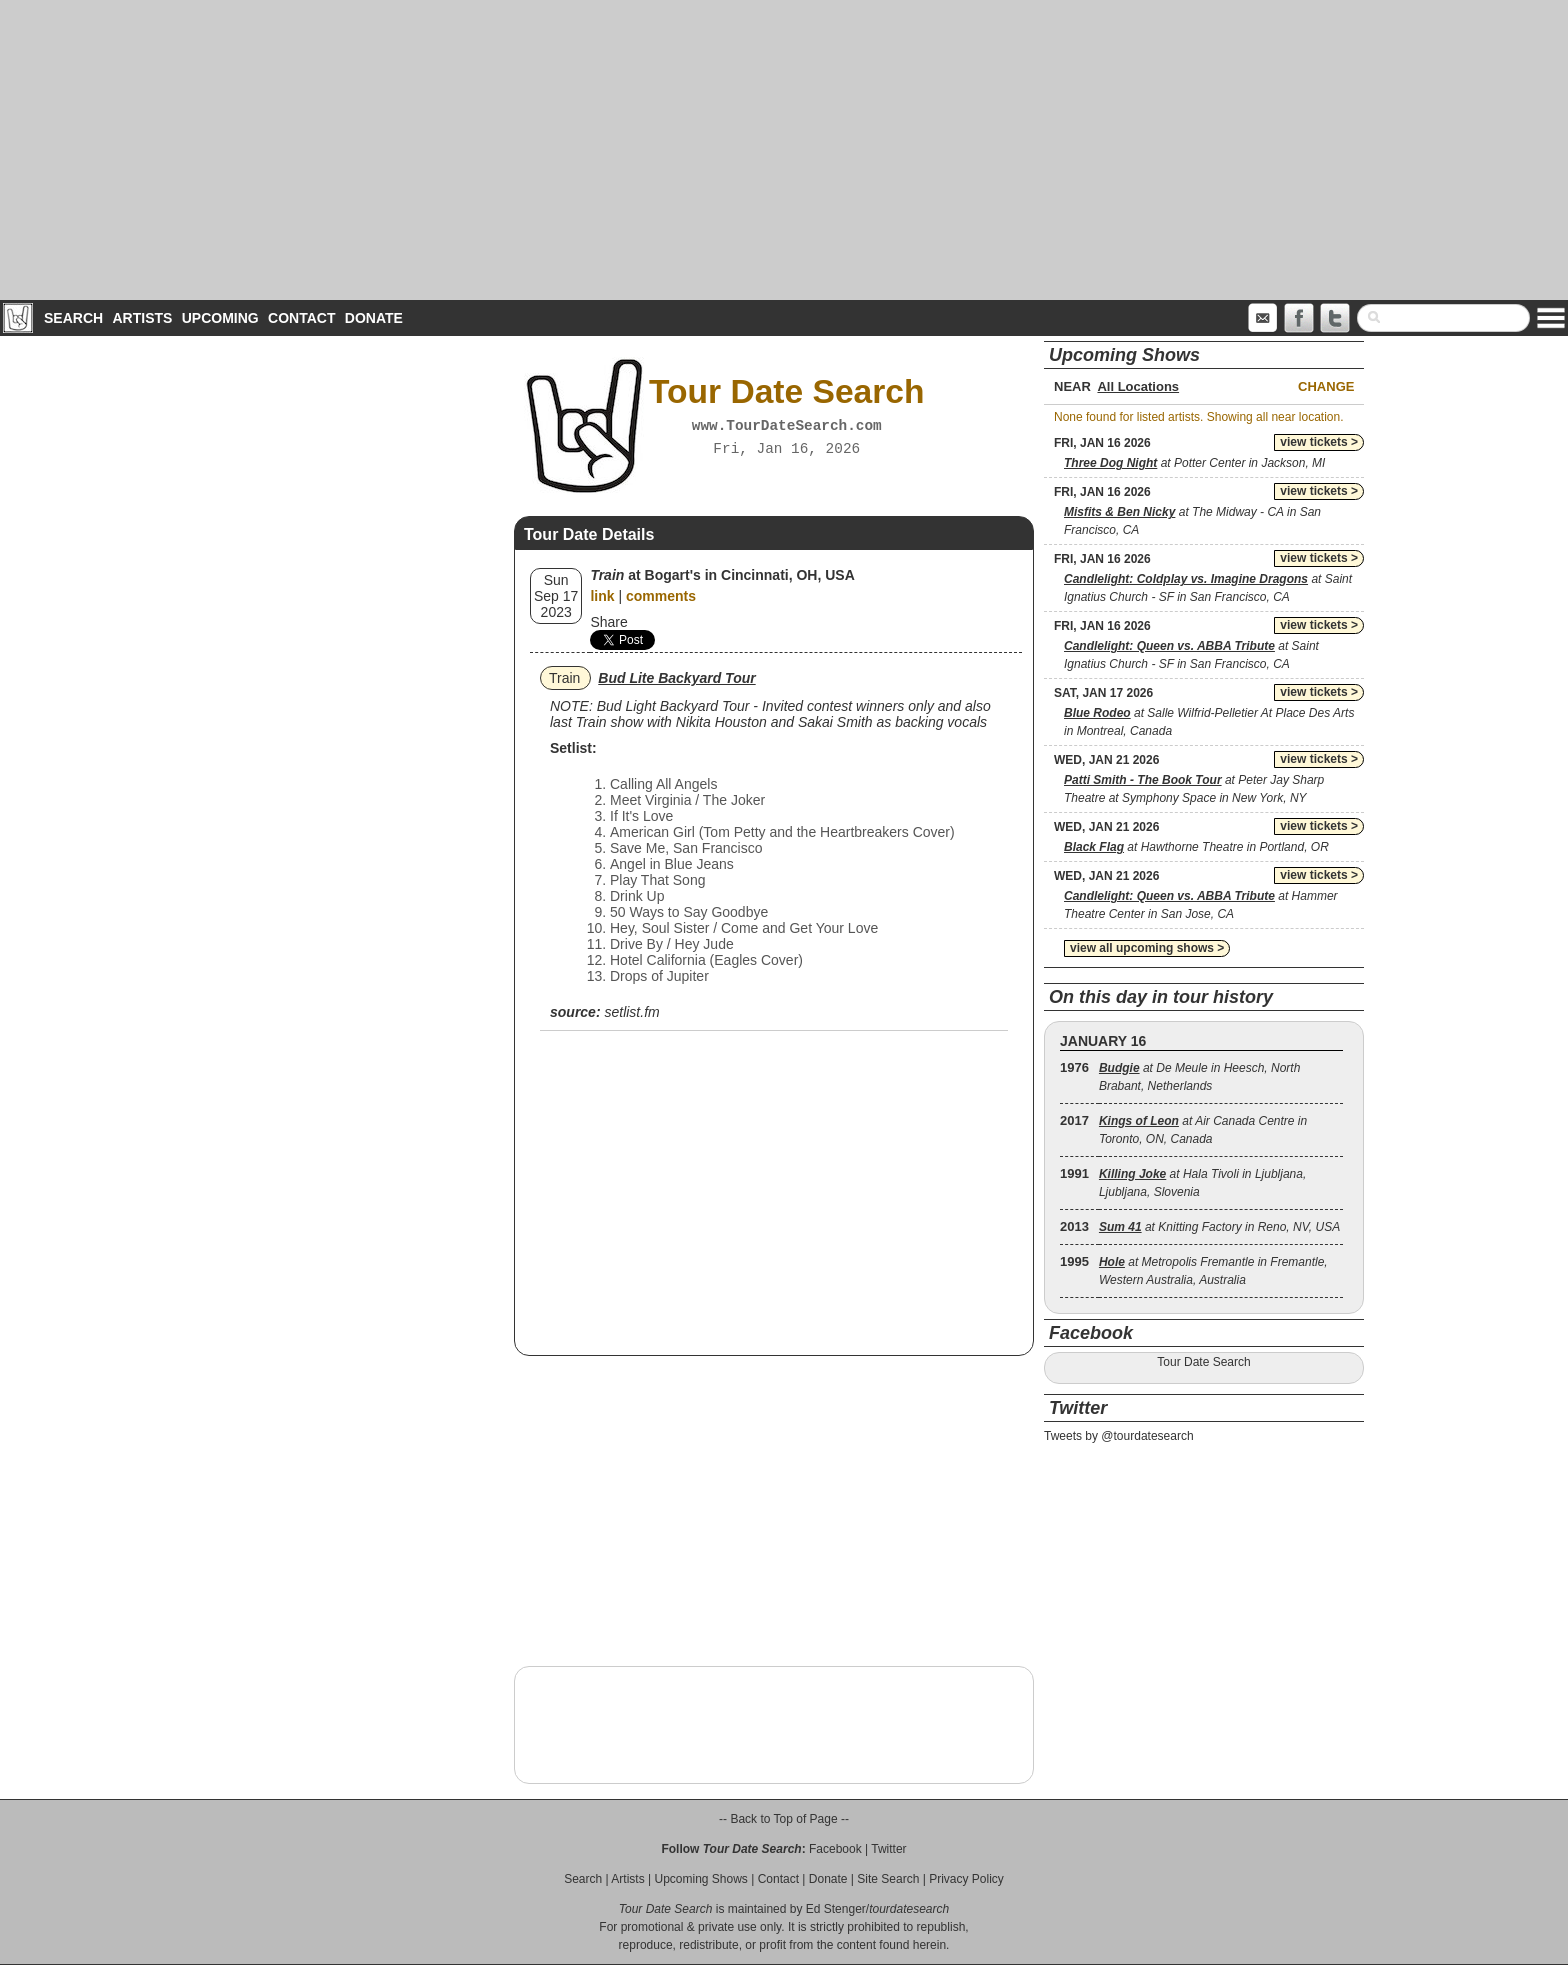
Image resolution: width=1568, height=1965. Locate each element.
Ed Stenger (836, 1909)
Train (564, 678)
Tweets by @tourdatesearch (1119, 1436)
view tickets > (1319, 442)
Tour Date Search (1203, 1362)
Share (608, 622)
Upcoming (220, 318)
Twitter (888, 1849)
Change (1326, 386)
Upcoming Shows (700, 1879)
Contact (301, 318)
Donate (374, 318)
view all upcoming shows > (1147, 948)
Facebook (835, 1849)
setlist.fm (631, 1012)
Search (73, 318)
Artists (142, 318)
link (602, 596)
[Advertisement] (784, 150)
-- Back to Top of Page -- (784, 1819)
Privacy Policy (966, 1879)
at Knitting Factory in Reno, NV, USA (1219, 1227)
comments (661, 596)
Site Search (888, 1879)
